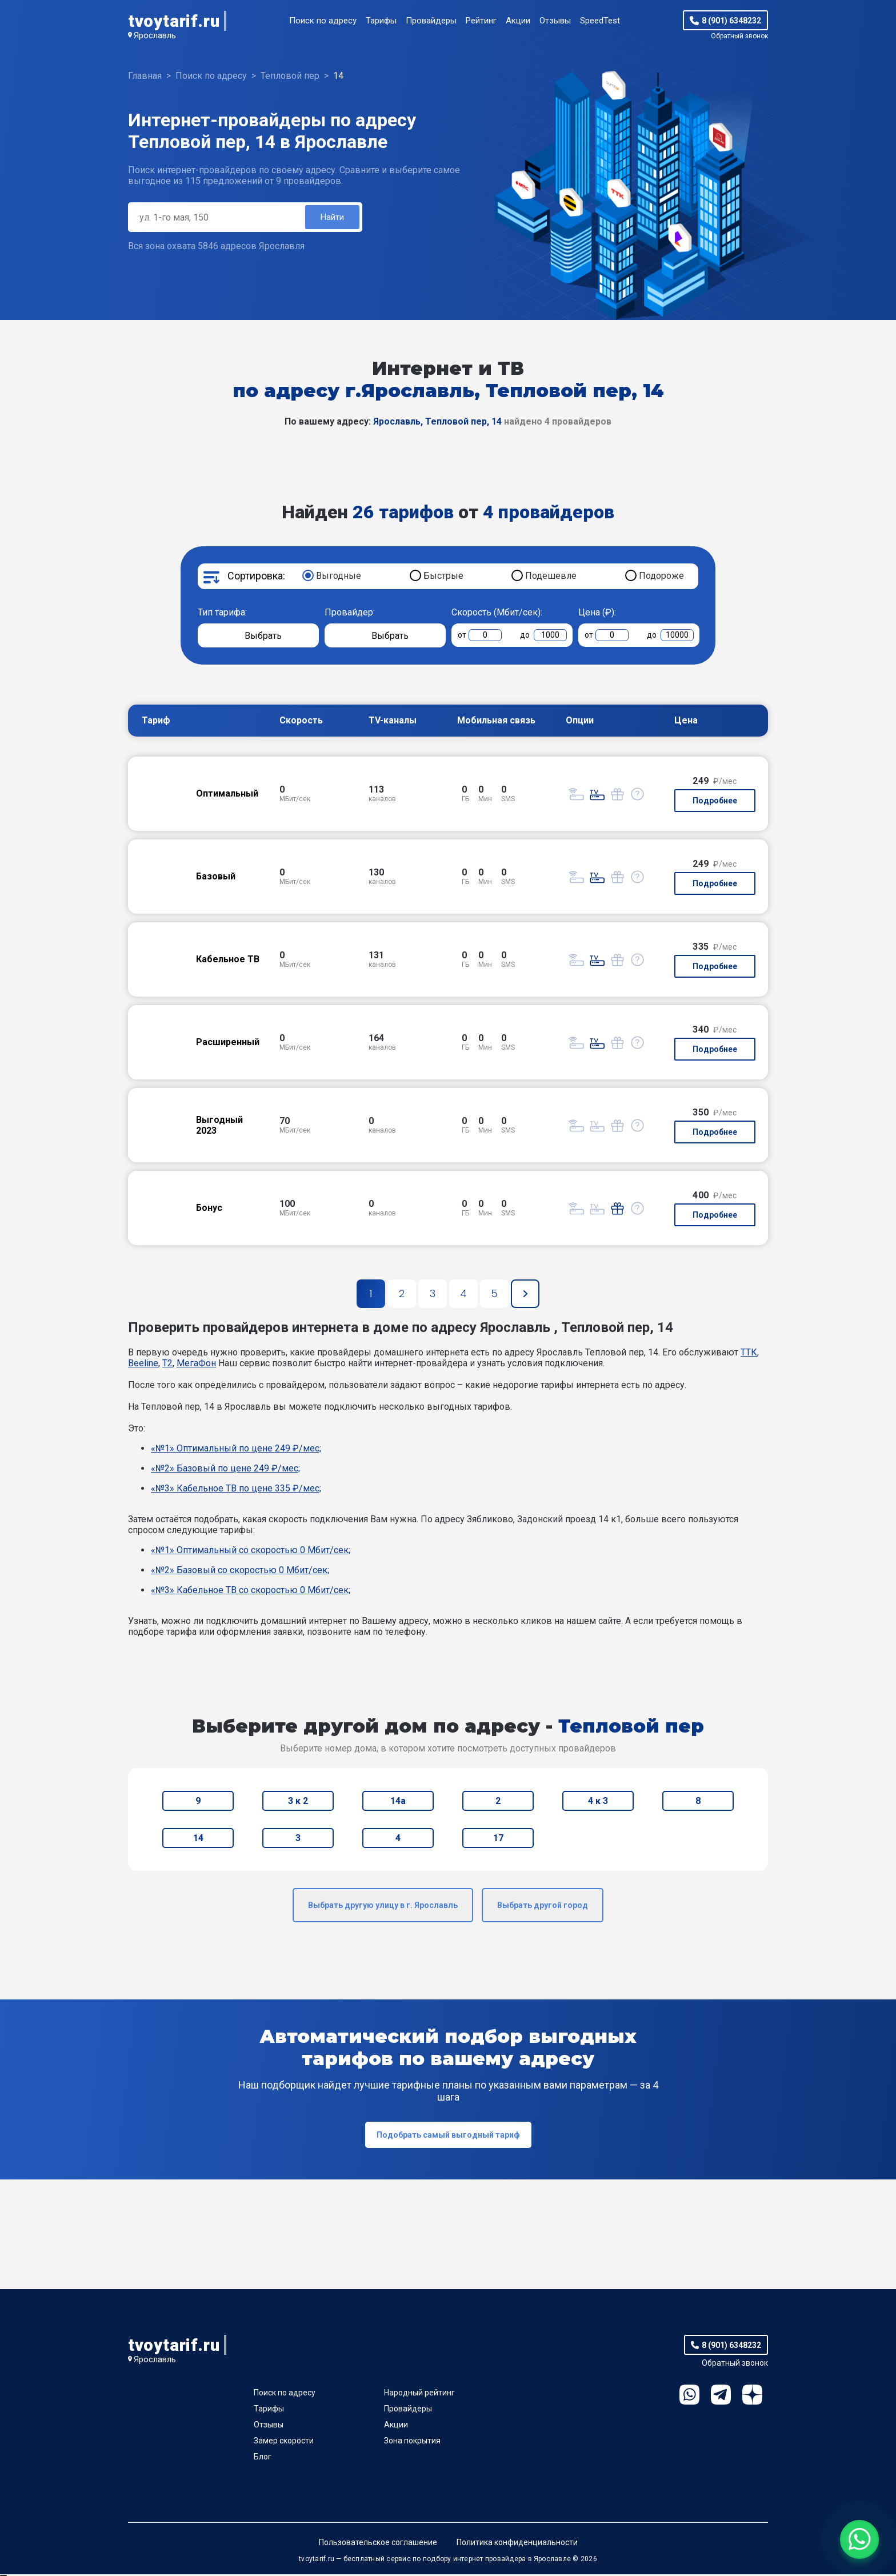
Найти (331, 218)
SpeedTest (600, 20)
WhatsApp (689, 2396)
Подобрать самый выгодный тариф (448, 2136)
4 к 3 (598, 1802)
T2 (167, 1364)
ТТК (749, 1354)
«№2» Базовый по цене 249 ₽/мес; (225, 1470)
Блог (262, 2458)
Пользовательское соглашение (378, 2544)
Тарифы (381, 20)
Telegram (721, 2396)
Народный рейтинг (419, 2394)
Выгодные (338, 577)
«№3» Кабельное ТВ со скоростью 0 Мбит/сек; (250, 1591)
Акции (518, 20)
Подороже (661, 577)
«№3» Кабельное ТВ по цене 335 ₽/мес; (236, 1490)
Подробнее (715, 802)
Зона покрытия (412, 2442)
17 (498, 1839)
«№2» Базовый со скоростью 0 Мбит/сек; (240, 1571)
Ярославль (155, 35)
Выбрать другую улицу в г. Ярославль (383, 1906)
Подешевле (551, 577)
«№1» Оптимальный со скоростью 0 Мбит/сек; (250, 1551)
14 (198, 1839)
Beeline (143, 1364)
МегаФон (196, 1364)
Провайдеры (431, 20)
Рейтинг (481, 20)
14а (398, 1802)
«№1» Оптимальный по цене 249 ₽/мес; (236, 1450)
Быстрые (443, 577)
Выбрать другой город (542, 1906)
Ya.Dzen (752, 2396)
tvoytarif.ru (173, 21)
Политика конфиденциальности (517, 2544)
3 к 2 (298, 1802)
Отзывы (555, 20)
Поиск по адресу (323, 20)
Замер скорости (284, 2442)
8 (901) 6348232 (731, 20)
